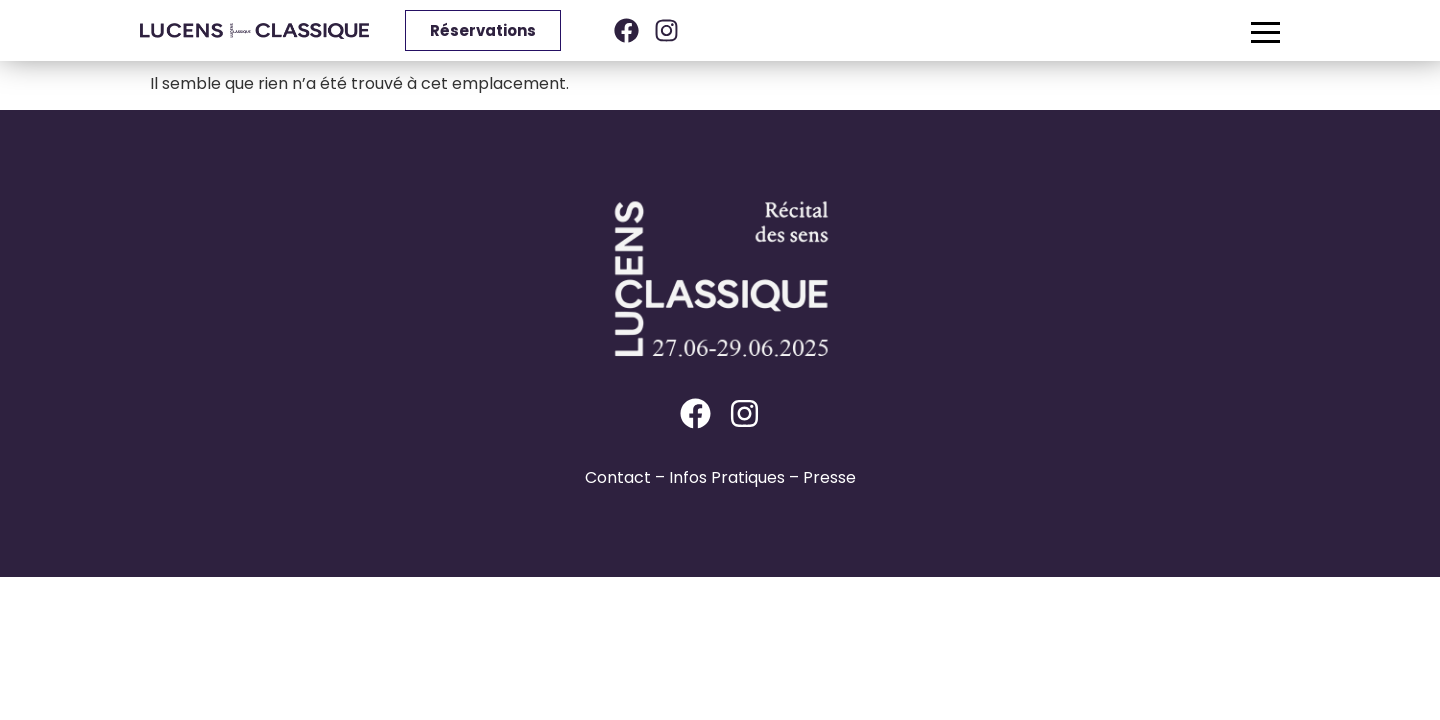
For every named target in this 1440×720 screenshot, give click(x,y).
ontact (624, 477)
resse (834, 477)
